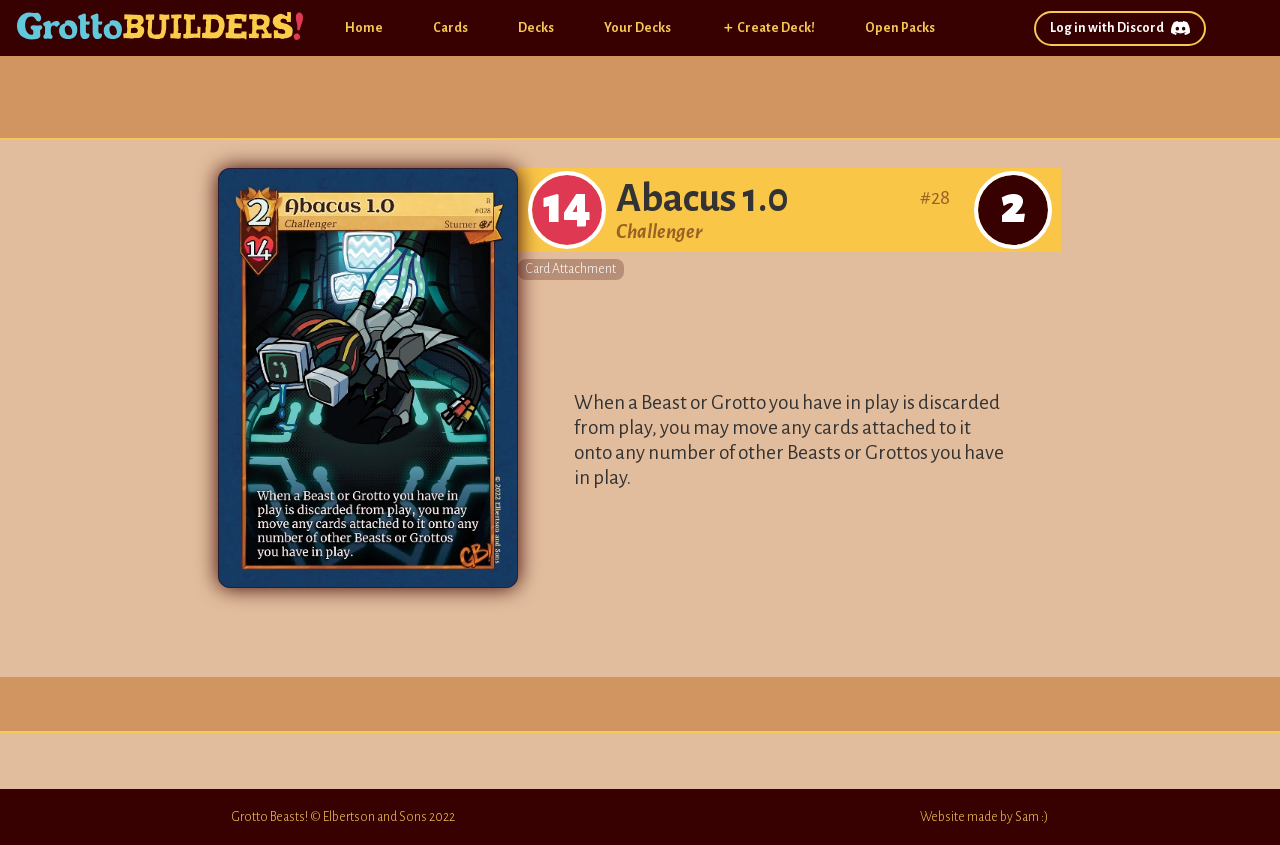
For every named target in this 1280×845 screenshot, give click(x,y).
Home (364, 28)
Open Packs (900, 28)
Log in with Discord (1119, 28)
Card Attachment (571, 269)
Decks (536, 28)
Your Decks (637, 28)
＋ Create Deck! (768, 28)
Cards (450, 28)
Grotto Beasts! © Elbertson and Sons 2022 (343, 817)
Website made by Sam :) (984, 817)
